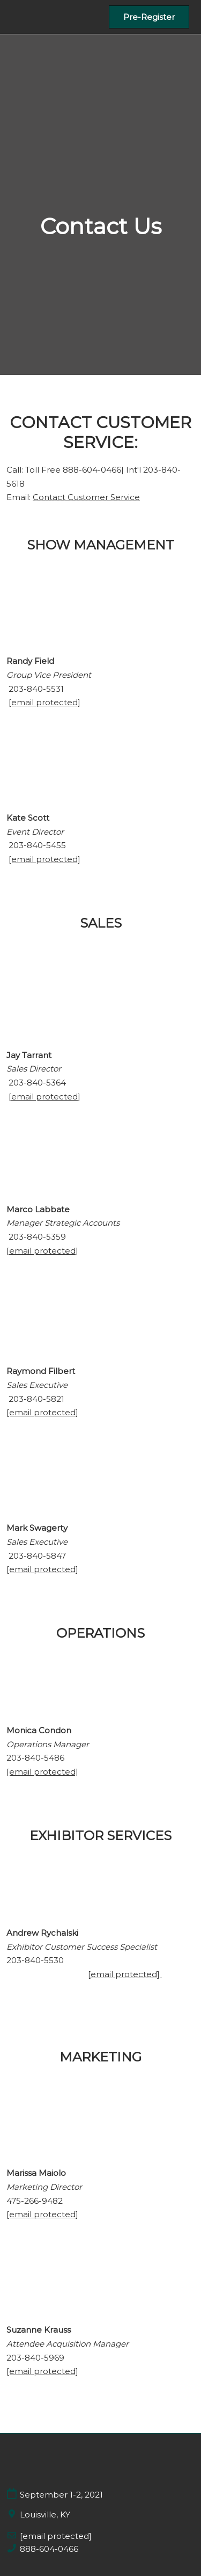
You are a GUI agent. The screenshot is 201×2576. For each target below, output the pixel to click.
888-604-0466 (49, 2549)
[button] (149, 17)
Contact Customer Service (86, 497)
